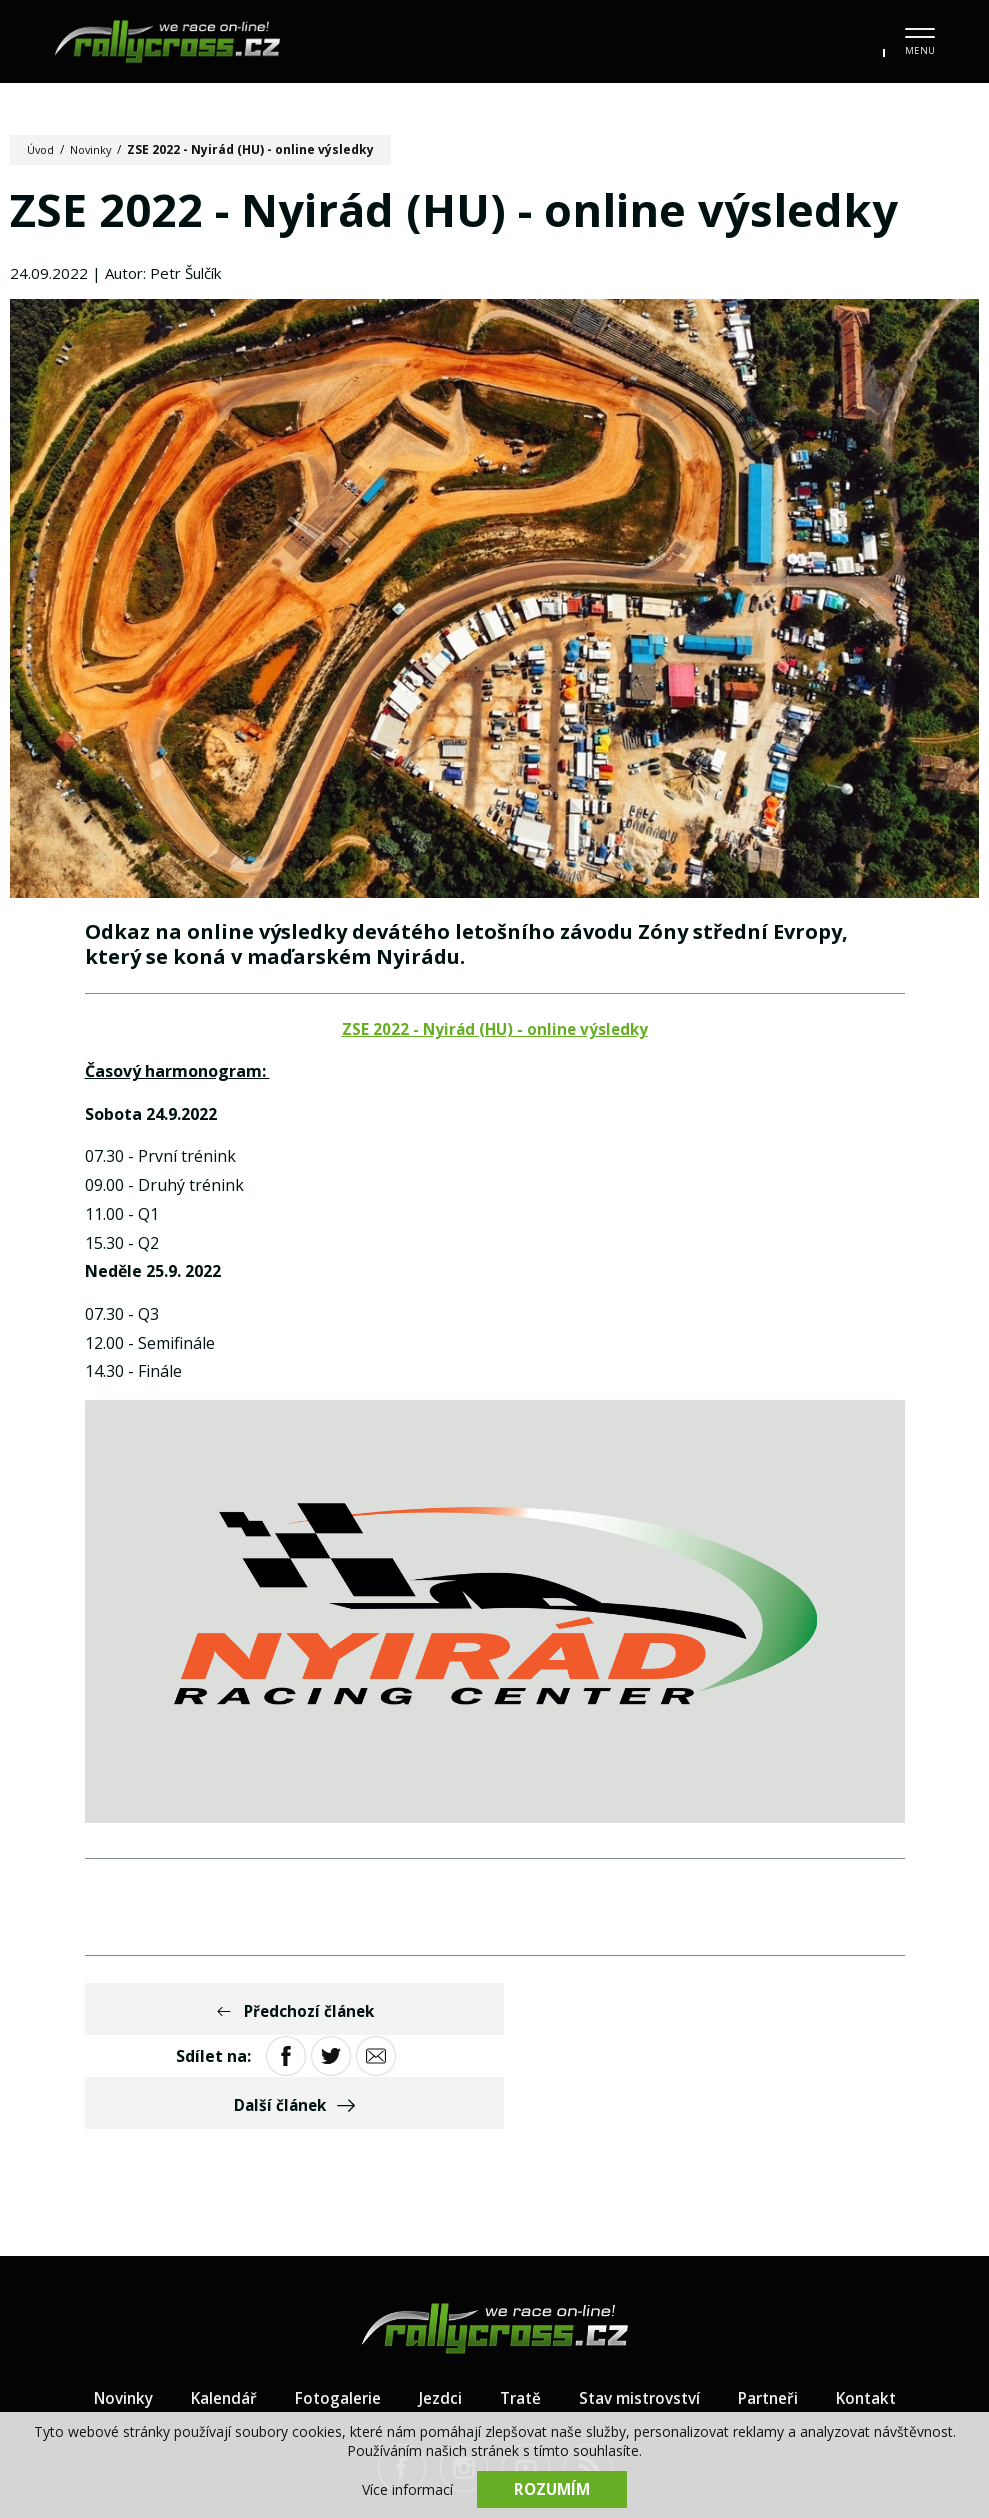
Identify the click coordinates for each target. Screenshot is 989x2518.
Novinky (96, 149)
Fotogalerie (331, 2311)
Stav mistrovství (642, 2311)
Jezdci (436, 2311)
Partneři (776, 2311)
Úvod (42, 149)
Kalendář (213, 2311)
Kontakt (879, 2311)
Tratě (518, 2311)
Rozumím (552, 2488)
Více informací (407, 2488)
